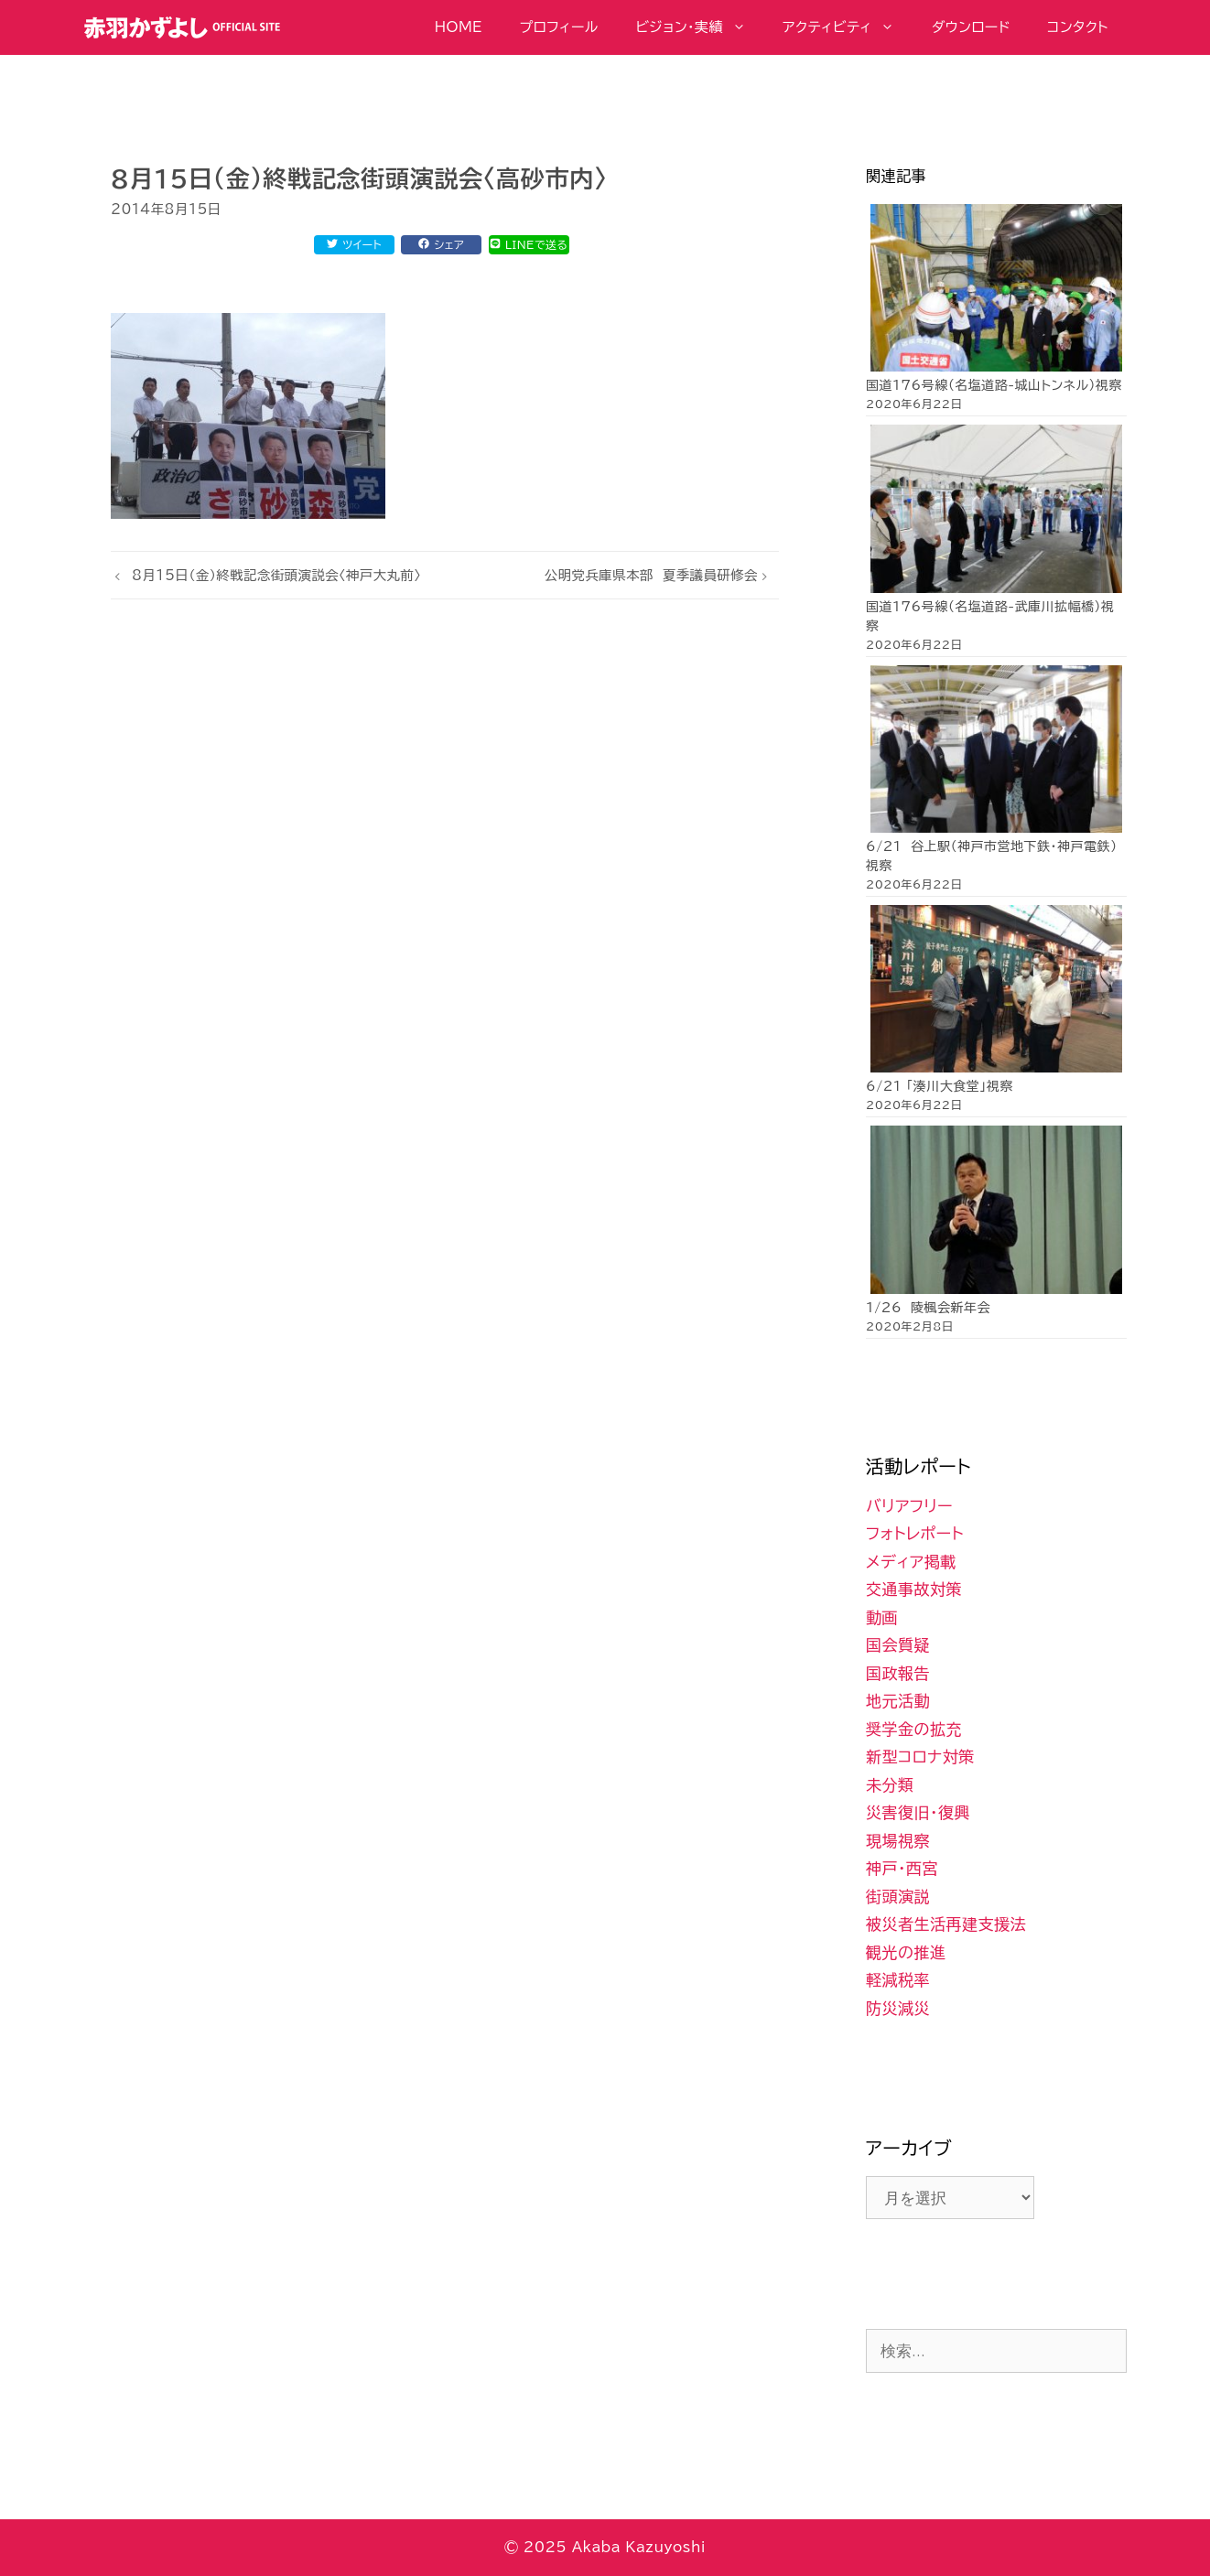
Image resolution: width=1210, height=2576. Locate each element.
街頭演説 (898, 1896)
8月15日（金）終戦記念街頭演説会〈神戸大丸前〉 (276, 575)
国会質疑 (898, 1645)
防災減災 (898, 2008)
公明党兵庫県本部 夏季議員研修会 (651, 575)
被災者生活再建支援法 (946, 1924)
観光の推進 (906, 1952)
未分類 (890, 1785)
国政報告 (898, 1673)
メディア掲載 (911, 1561)
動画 (882, 1617)
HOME (458, 27)
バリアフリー (909, 1506)
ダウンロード (971, 27)
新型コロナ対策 (920, 1756)
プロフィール (559, 27)
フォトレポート (915, 1533)
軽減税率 (898, 1980)
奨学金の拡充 (914, 1729)
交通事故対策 (914, 1589)
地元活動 (898, 1700)
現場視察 (898, 1840)
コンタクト (1077, 27)
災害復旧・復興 (918, 1812)
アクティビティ (848, 27)
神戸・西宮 (902, 1868)
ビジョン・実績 (699, 27)
